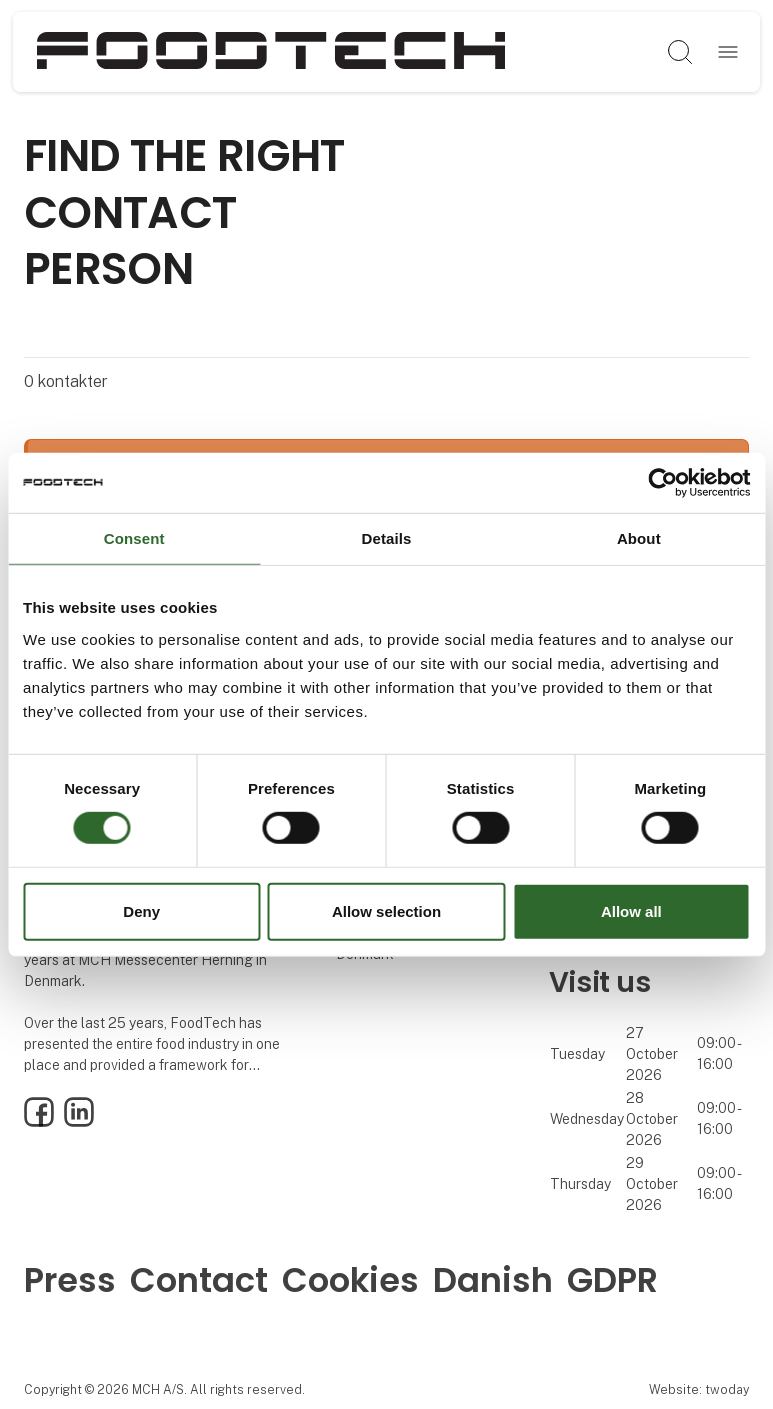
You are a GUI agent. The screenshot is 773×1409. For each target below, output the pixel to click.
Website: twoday (699, 1389)
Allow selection (386, 911)
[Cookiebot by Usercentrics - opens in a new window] (662, 482)
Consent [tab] (134, 537)
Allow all (631, 911)
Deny (141, 911)
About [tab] (639, 537)
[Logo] (271, 52)
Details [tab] (387, 537)
